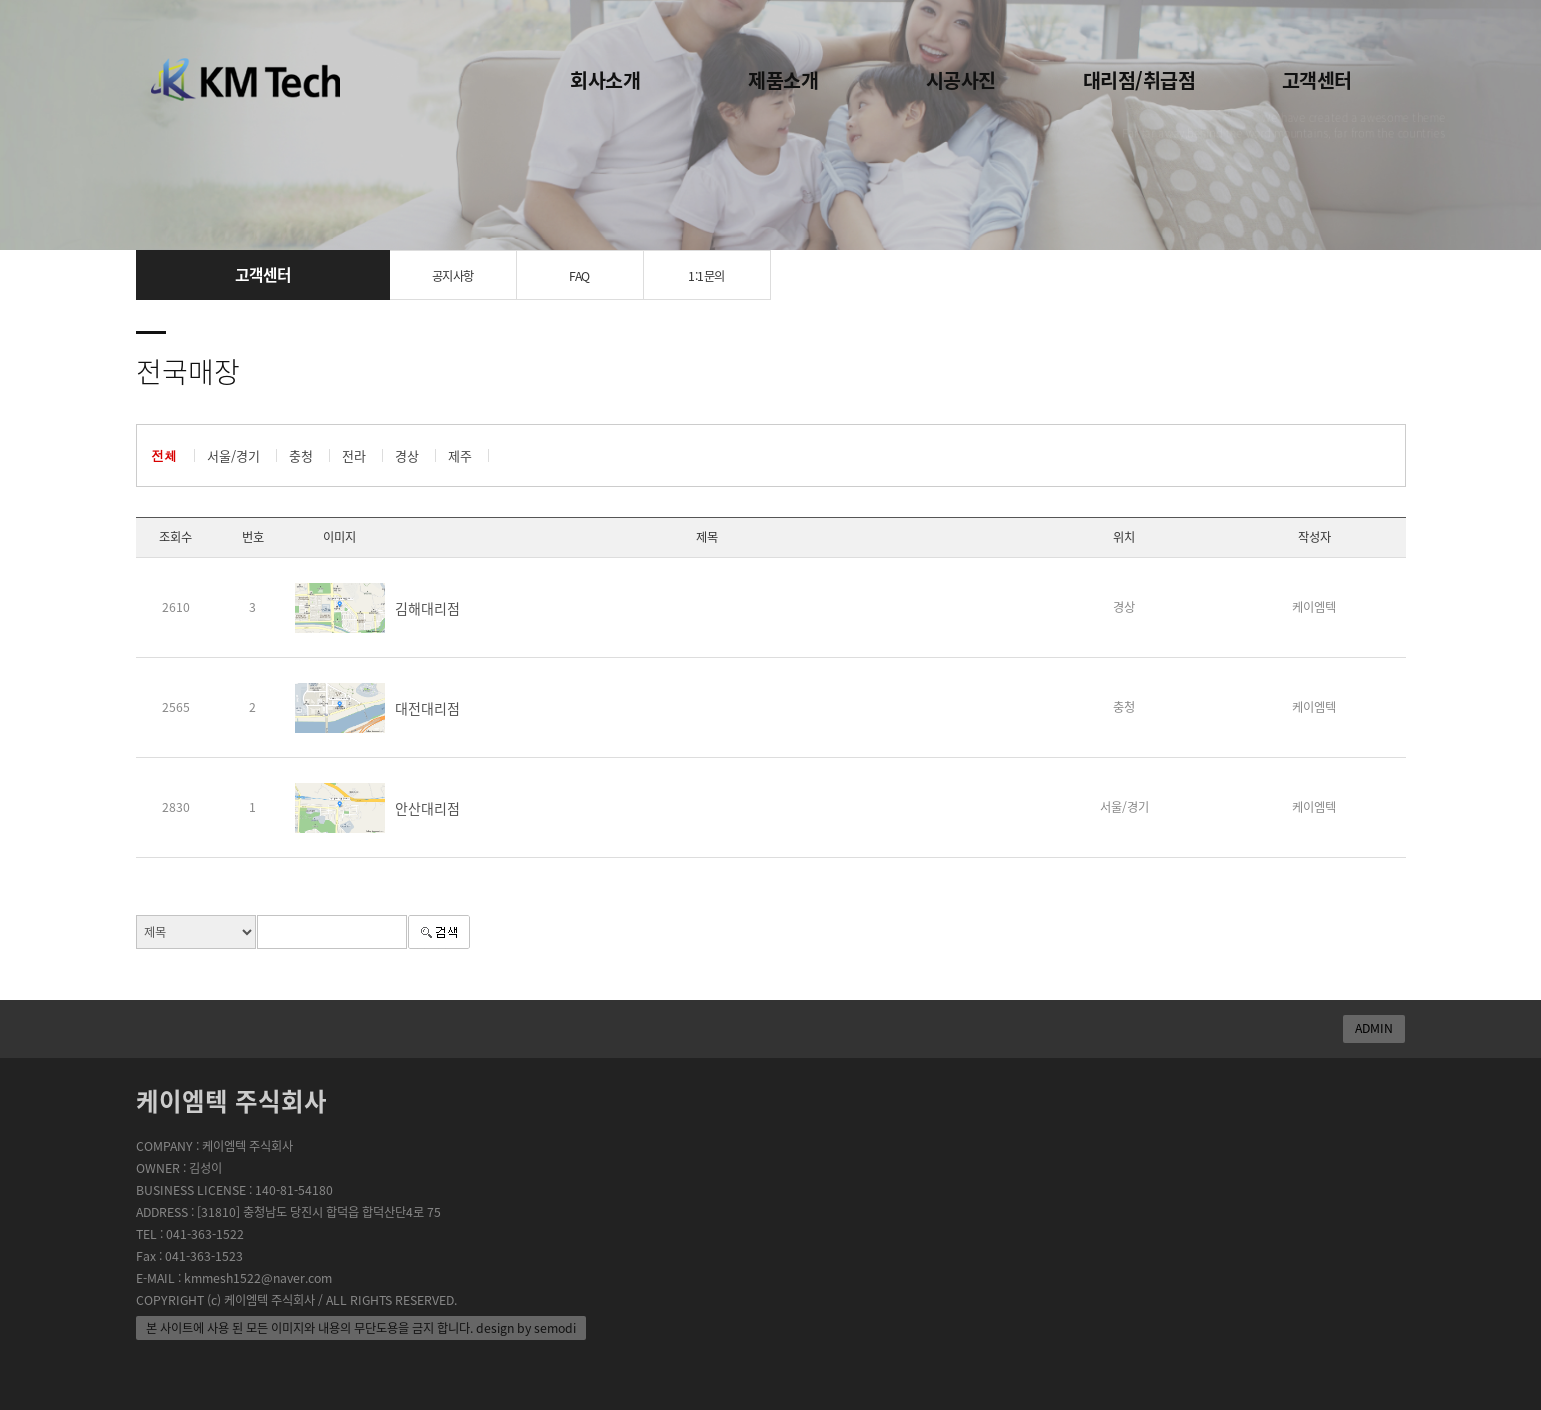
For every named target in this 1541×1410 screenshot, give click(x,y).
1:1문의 (706, 276)
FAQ (579, 276)
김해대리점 (427, 608)
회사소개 (605, 79)
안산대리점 (427, 808)
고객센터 (1317, 79)
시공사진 (961, 79)
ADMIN (1374, 1028)
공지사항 (453, 276)
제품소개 (783, 79)
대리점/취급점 (1139, 79)
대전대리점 (427, 708)
